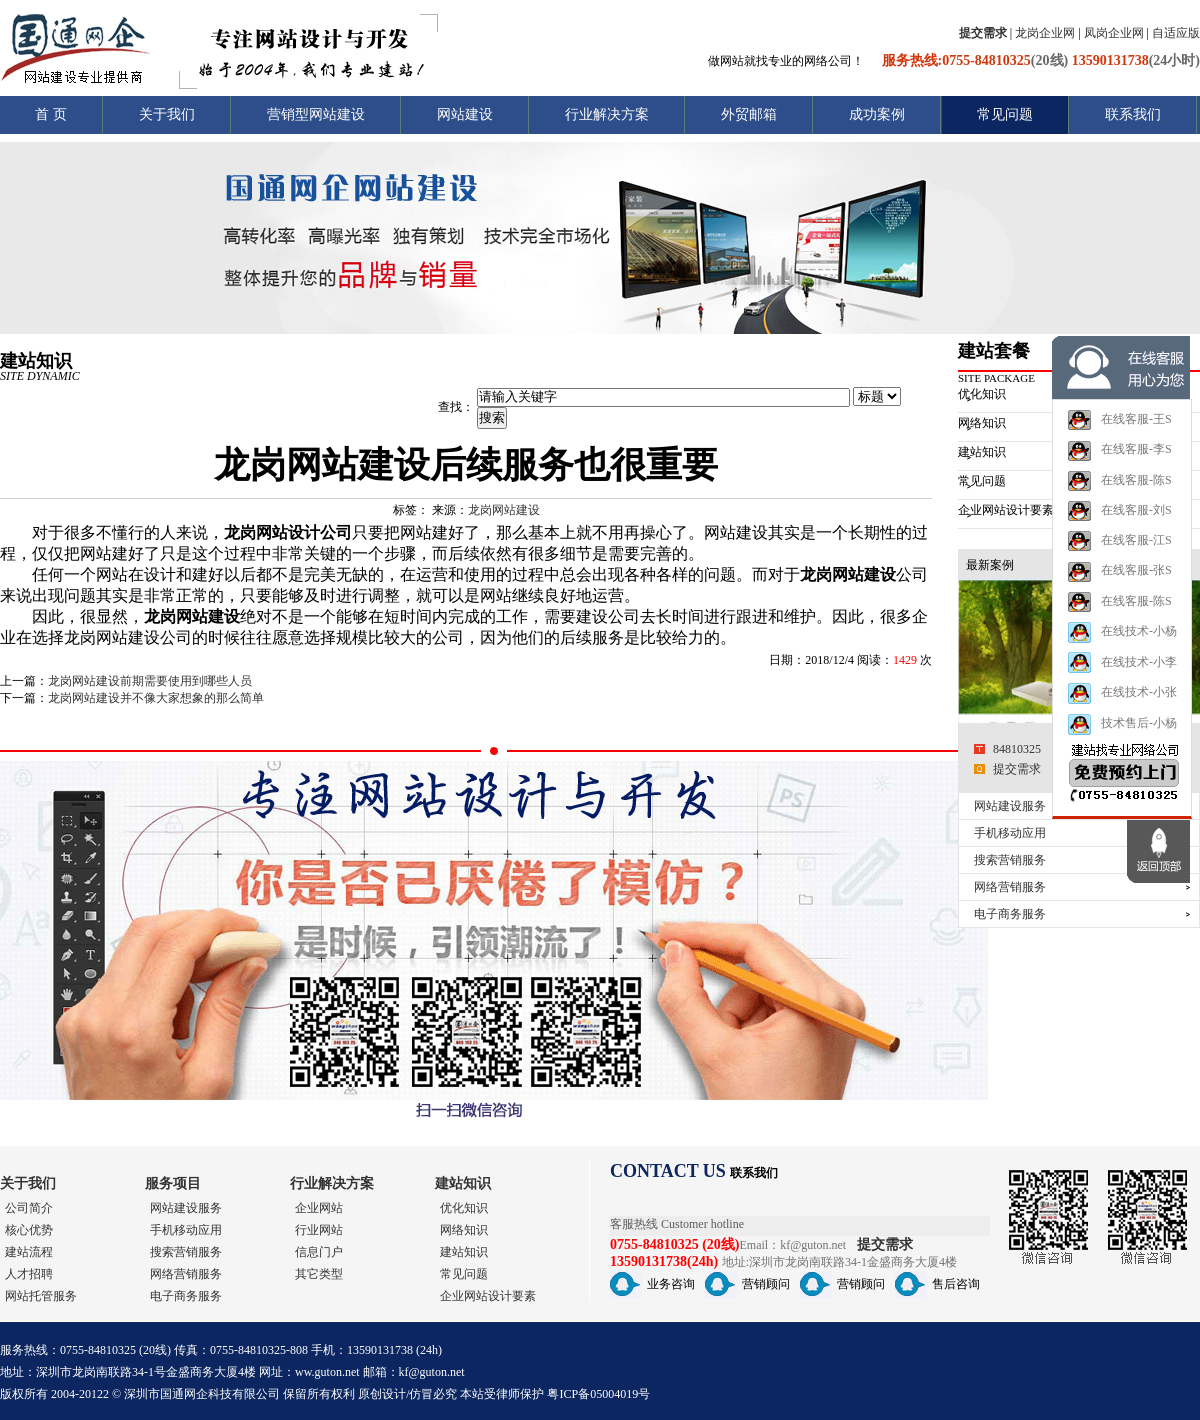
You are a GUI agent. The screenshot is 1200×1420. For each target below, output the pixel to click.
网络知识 (464, 1230)
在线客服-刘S (1119, 527)
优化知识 (464, 1208)
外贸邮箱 (749, 114)
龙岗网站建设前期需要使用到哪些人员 (150, 681)
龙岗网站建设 (504, 510)
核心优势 (29, 1230)
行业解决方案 (607, 114)
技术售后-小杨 (1122, 740)
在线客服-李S (1119, 467)
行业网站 (319, 1230)
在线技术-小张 (1122, 709)
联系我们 (1133, 114)
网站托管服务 (41, 1296)
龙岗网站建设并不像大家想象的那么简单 (156, 698)
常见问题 (1005, 114)
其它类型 (319, 1274)
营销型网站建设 (316, 114)
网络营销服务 (1010, 887)
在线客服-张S (1119, 588)
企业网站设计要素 (488, 1296)
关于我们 (167, 114)
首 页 (51, 114)
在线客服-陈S (1119, 497)
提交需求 (1017, 769)
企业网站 (319, 1208)
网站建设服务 (1010, 806)
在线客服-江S (1119, 557)
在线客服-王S (1119, 436)
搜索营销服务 (1010, 860)
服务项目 (173, 1183)
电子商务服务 (1010, 914)
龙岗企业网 (1045, 33)
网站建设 (465, 114)
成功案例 (877, 114)
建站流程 (29, 1252)
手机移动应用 (1010, 833)
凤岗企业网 (1114, 33)
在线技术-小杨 (1122, 648)
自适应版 (1176, 33)
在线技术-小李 (1122, 678)
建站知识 (463, 1183)
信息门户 (319, 1252)
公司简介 (29, 1208)
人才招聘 (29, 1274)
